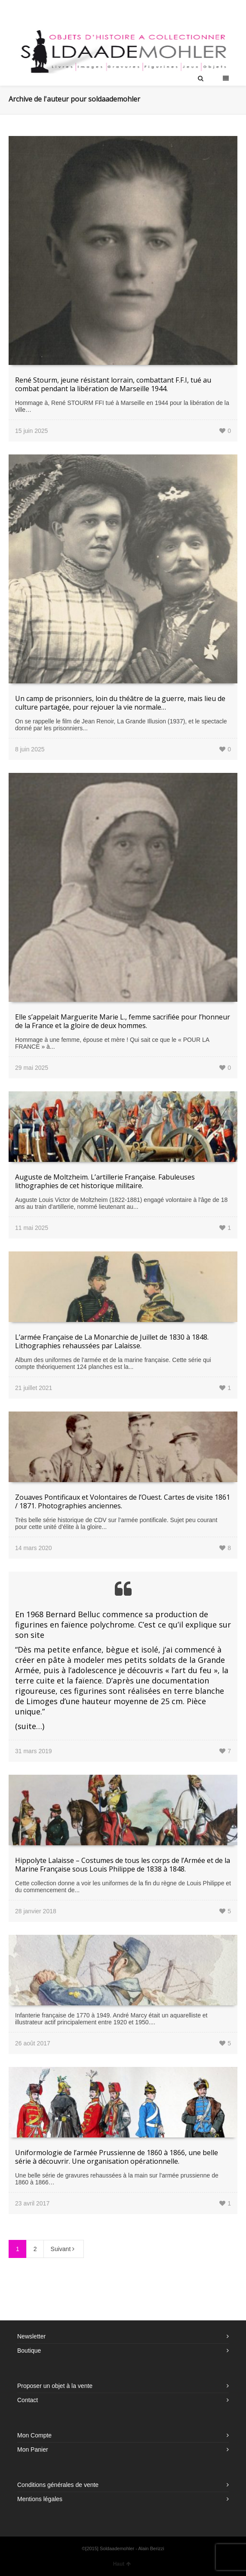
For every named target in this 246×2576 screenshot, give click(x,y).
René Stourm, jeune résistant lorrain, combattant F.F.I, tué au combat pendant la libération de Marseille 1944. (113, 384)
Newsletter (31, 2336)
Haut (122, 2564)
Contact (27, 2400)
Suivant (64, 2249)
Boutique (29, 2350)
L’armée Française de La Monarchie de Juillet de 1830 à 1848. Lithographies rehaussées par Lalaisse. (112, 1341)
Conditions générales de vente (57, 2484)
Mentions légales (39, 2499)
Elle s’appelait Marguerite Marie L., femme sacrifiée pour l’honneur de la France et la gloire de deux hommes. (122, 1021)
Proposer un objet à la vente (54, 2385)
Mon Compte (34, 2435)
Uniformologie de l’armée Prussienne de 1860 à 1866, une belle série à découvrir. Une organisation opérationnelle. (116, 2157)
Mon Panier (32, 2449)
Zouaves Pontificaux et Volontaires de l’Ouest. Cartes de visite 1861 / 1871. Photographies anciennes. (122, 1501)
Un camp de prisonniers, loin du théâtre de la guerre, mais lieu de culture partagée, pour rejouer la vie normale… (120, 703)
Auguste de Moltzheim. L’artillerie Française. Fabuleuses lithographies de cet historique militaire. (105, 1181)
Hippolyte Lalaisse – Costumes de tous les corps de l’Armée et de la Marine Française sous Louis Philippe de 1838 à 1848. (122, 1865)
